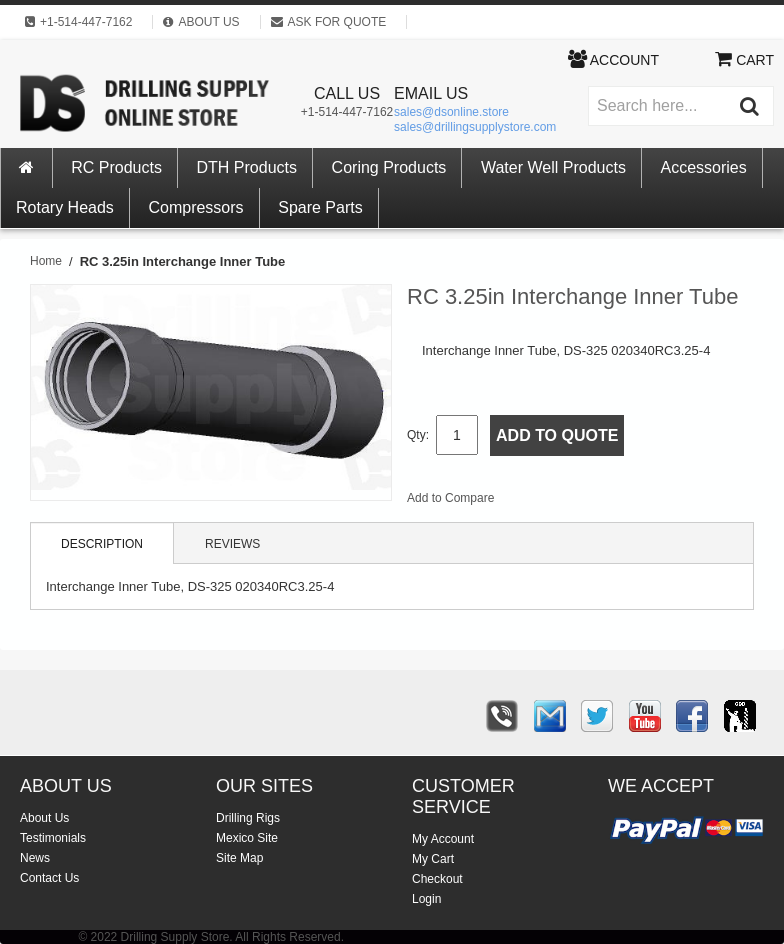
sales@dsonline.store (451, 112)
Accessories (704, 167)
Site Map (239, 858)
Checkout (437, 879)
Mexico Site (247, 838)
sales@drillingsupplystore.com (475, 127)
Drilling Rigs (248, 818)
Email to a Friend (536, 502)
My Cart (433, 859)
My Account (443, 839)
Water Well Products (553, 167)
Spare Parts (320, 207)
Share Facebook (576, 502)
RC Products (116, 167)
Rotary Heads (65, 207)
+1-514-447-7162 (347, 112)
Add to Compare (450, 498)
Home (46, 261)
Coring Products (389, 167)
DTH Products (247, 167)
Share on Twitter (616, 502)
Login (426, 899)
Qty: (418, 435)
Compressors (195, 207)
